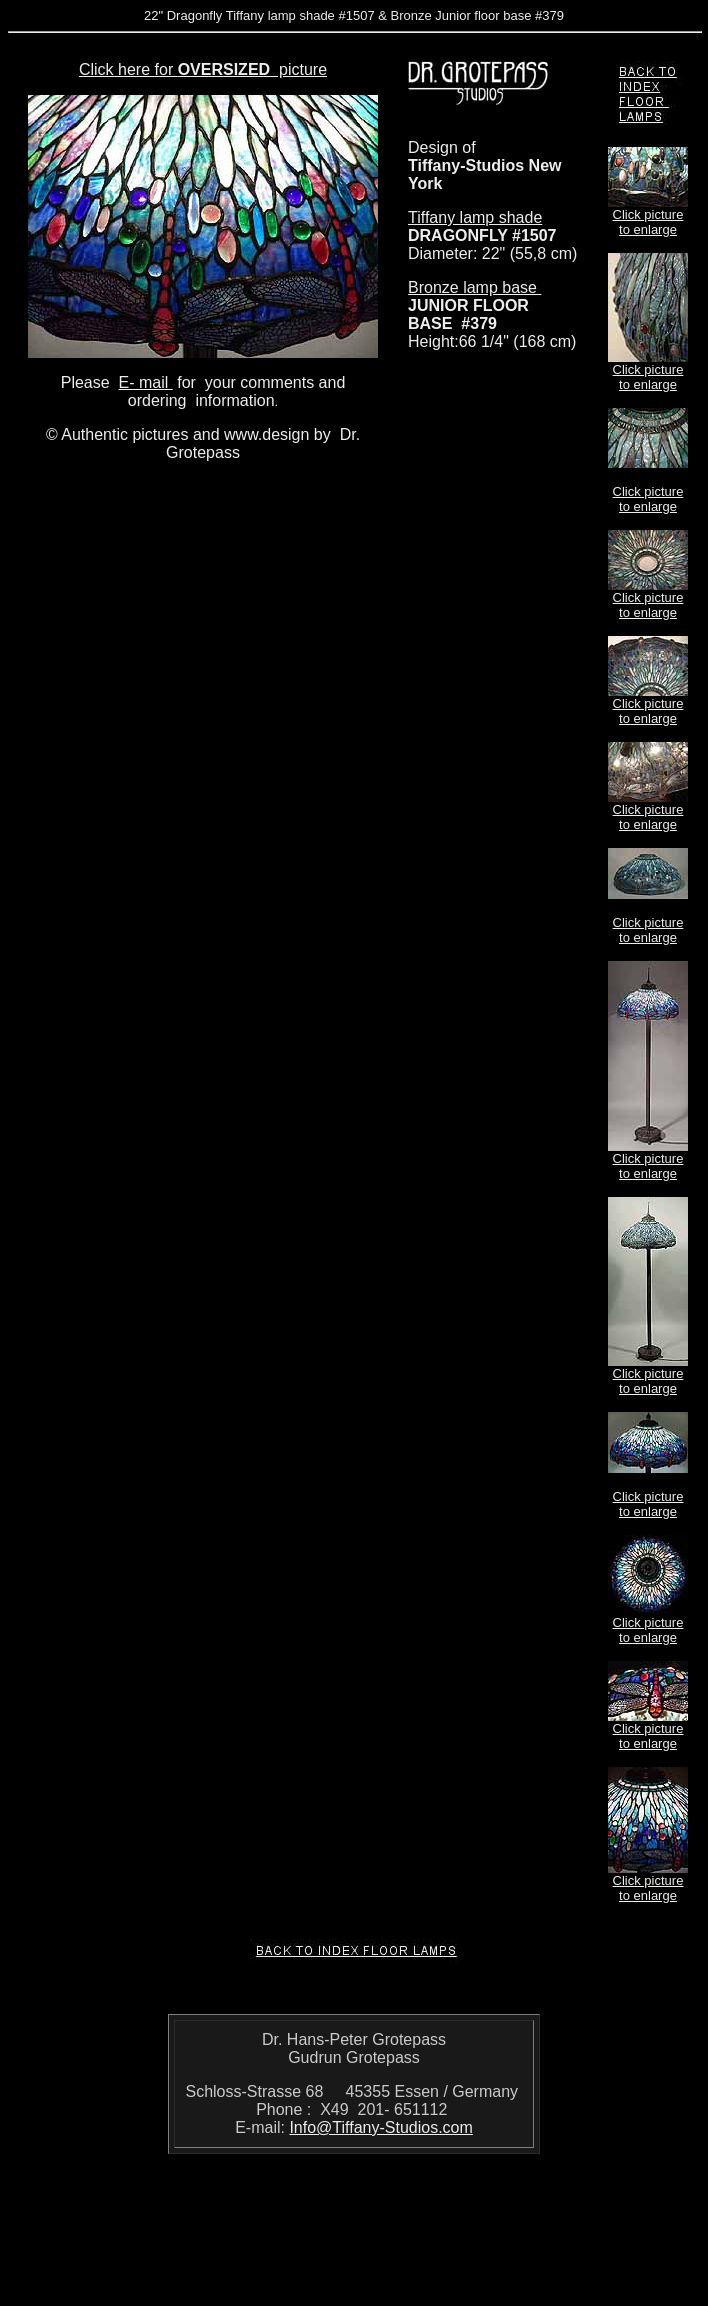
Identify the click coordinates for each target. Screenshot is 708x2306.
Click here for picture (203, 69)
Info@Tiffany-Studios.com (380, 2127)
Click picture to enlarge (648, 222)
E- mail (146, 382)
